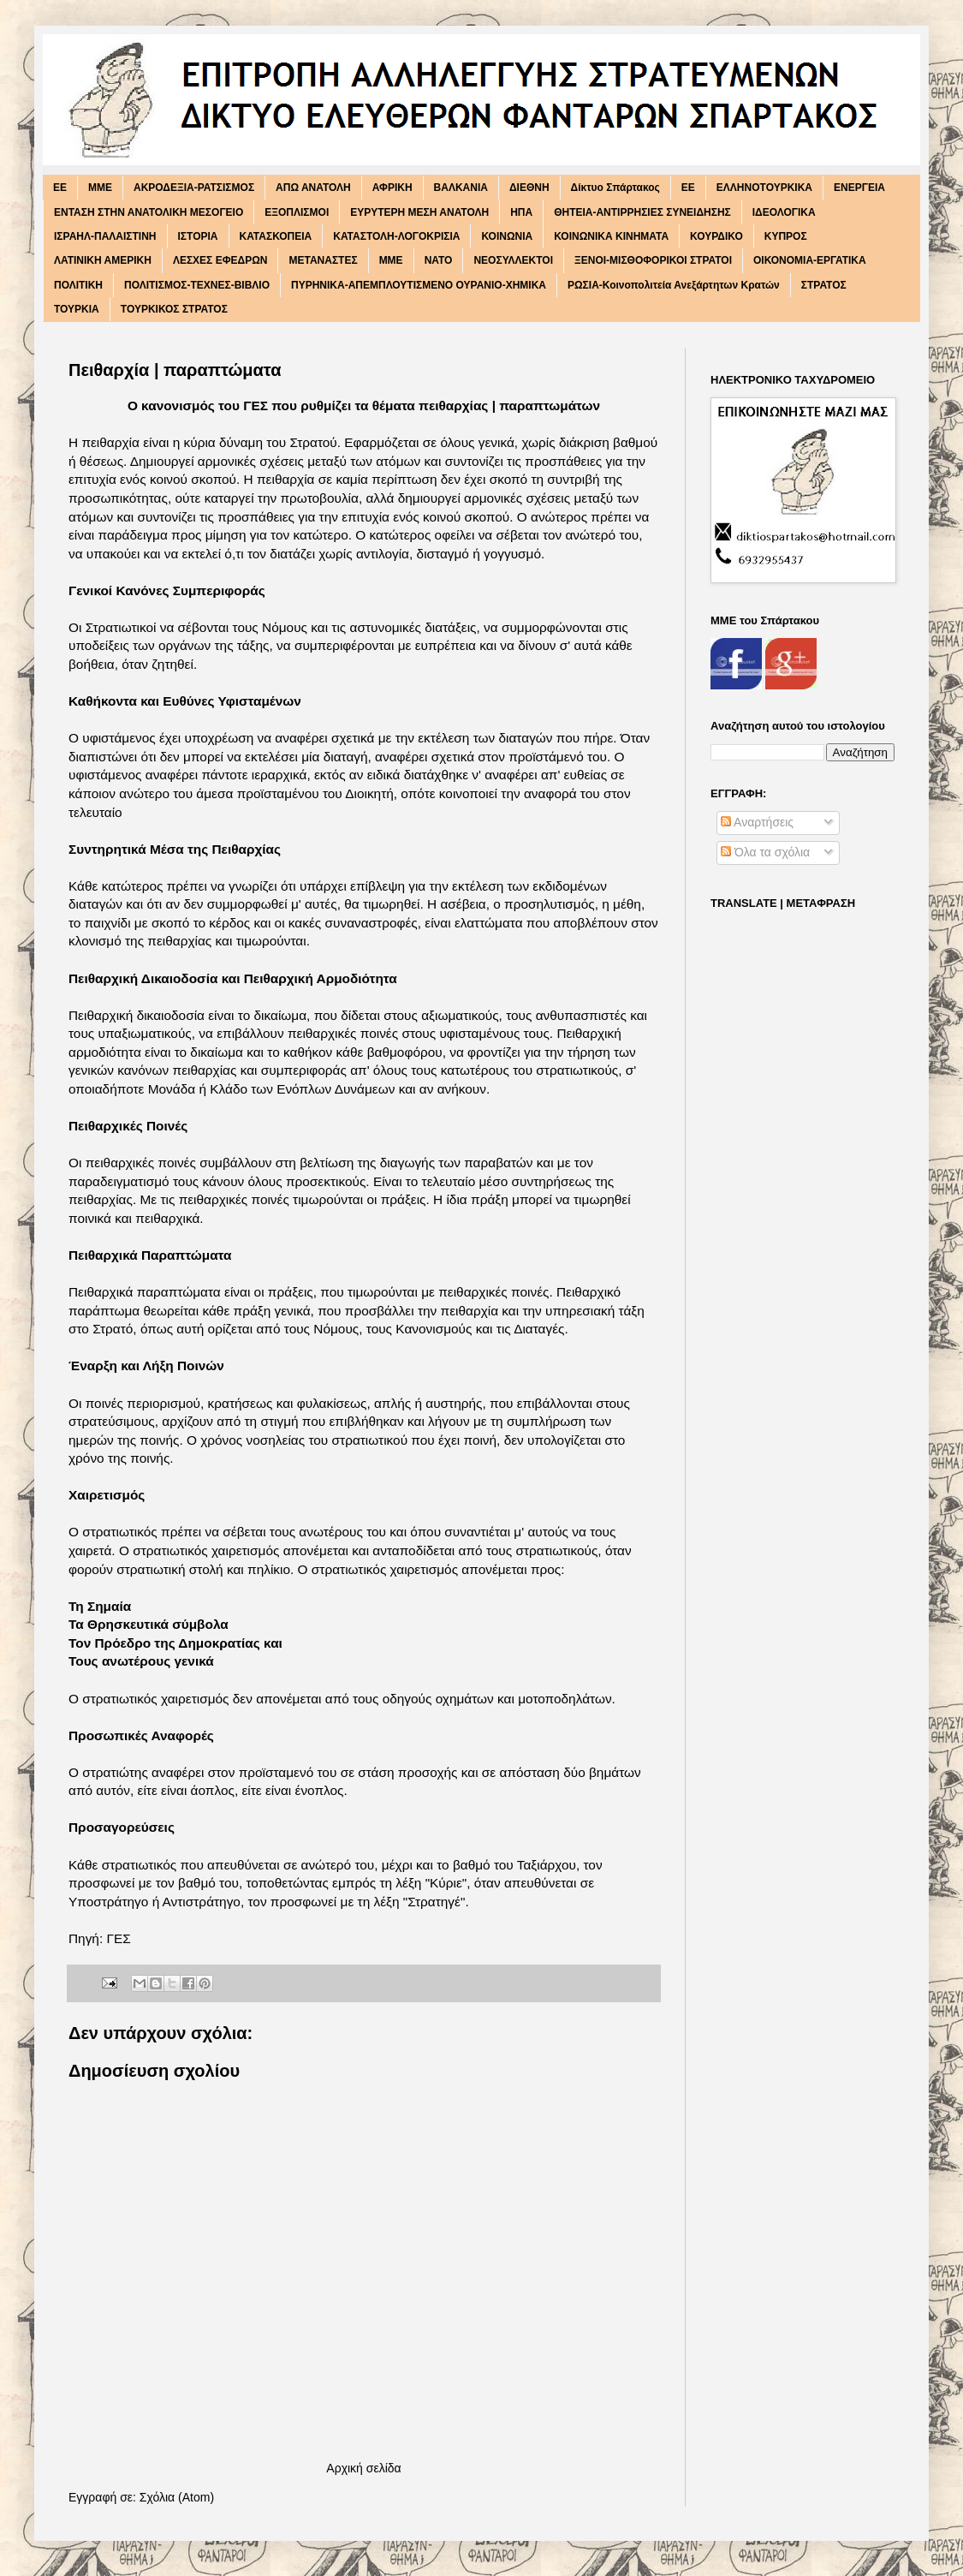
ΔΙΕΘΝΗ (529, 188)
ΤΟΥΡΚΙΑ (76, 309)
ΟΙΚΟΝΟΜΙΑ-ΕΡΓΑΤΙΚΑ (809, 260)
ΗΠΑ (521, 212)
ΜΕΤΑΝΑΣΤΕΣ (322, 260)
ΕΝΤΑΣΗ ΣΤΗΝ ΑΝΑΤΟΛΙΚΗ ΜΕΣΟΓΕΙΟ (148, 212)
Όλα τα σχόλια (765, 852)
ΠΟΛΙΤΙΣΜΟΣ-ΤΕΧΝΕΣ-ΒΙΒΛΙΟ (197, 285)
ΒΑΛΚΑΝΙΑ (461, 188)
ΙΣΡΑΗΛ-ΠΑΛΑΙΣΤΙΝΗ (105, 236)
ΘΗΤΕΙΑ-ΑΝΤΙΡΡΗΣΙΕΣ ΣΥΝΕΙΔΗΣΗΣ (642, 212)
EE (60, 188)
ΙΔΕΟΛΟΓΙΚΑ (784, 212)
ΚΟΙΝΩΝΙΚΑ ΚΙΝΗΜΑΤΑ (611, 236)
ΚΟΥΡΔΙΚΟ (716, 236)
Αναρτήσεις (757, 822)
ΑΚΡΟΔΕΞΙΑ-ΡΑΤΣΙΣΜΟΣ (194, 188)
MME (100, 188)
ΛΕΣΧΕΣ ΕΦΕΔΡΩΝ (220, 260)
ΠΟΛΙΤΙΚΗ (78, 285)
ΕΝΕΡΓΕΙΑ (859, 188)
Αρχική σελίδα (363, 2468)
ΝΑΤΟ (439, 260)
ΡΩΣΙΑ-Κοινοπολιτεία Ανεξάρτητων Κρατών (674, 285)
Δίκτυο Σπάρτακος (615, 188)
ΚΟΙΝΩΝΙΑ (506, 236)
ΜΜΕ (391, 260)
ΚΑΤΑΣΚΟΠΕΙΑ (276, 236)
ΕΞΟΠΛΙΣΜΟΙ (297, 212)
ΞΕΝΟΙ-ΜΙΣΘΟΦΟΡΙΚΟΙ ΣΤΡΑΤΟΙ (653, 260)
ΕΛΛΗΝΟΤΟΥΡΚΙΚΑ (764, 188)
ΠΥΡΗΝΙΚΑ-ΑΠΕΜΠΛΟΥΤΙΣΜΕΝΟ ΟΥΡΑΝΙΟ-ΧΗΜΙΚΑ (418, 285)
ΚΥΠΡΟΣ (785, 236)
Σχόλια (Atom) (177, 2497)
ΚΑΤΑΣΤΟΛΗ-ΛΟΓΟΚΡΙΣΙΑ (396, 236)
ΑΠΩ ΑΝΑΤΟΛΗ (313, 188)
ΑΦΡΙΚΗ (392, 188)
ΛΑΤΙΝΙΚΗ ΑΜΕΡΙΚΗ (103, 260)
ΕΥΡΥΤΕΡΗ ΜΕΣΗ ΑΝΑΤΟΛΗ (419, 212)
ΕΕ (688, 188)
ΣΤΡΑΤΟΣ (824, 285)
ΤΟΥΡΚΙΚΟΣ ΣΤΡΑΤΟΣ (174, 309)
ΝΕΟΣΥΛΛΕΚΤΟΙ (513, 260)
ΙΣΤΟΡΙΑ (198, 236)
